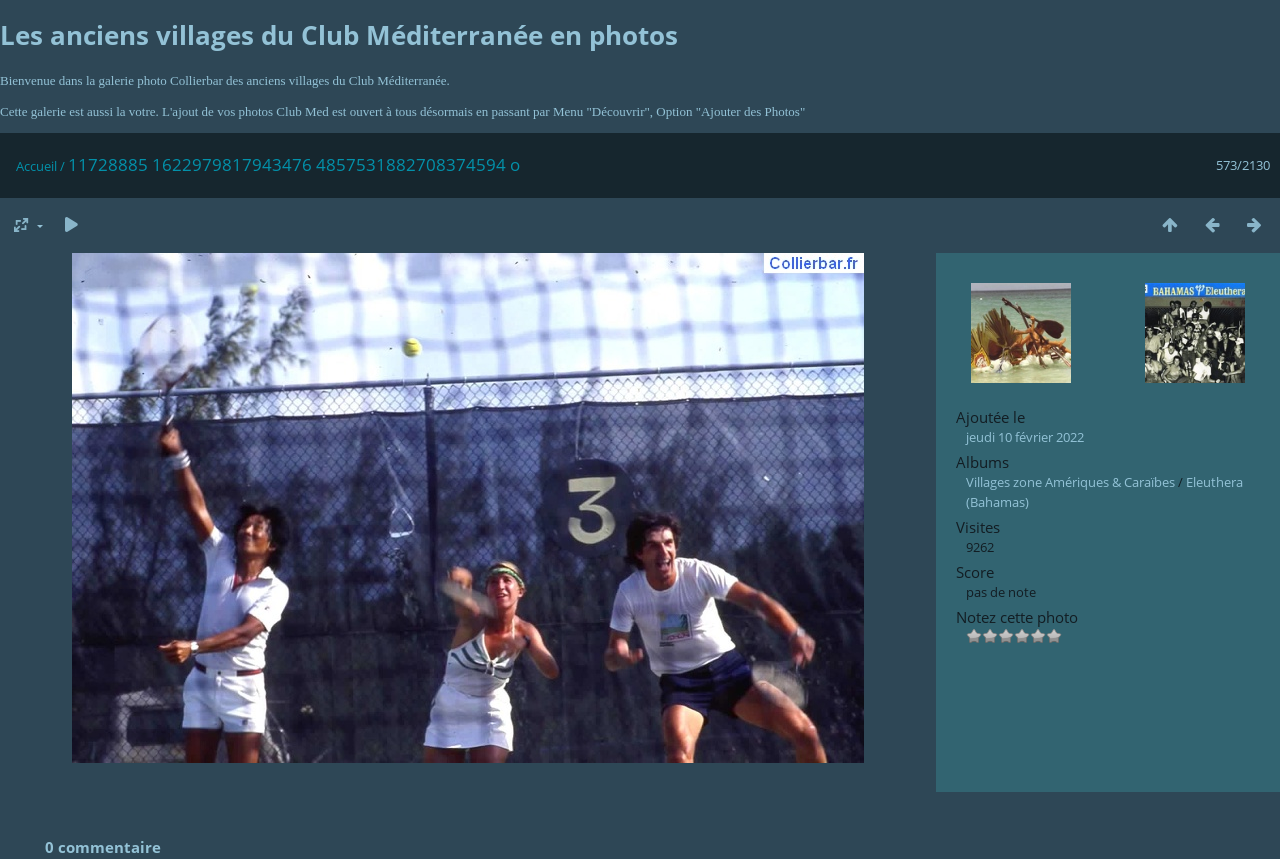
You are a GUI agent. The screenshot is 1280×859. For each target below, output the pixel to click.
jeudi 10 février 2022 (1025, 437)
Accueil (36, 166)
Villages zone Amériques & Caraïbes (1070, 482)
